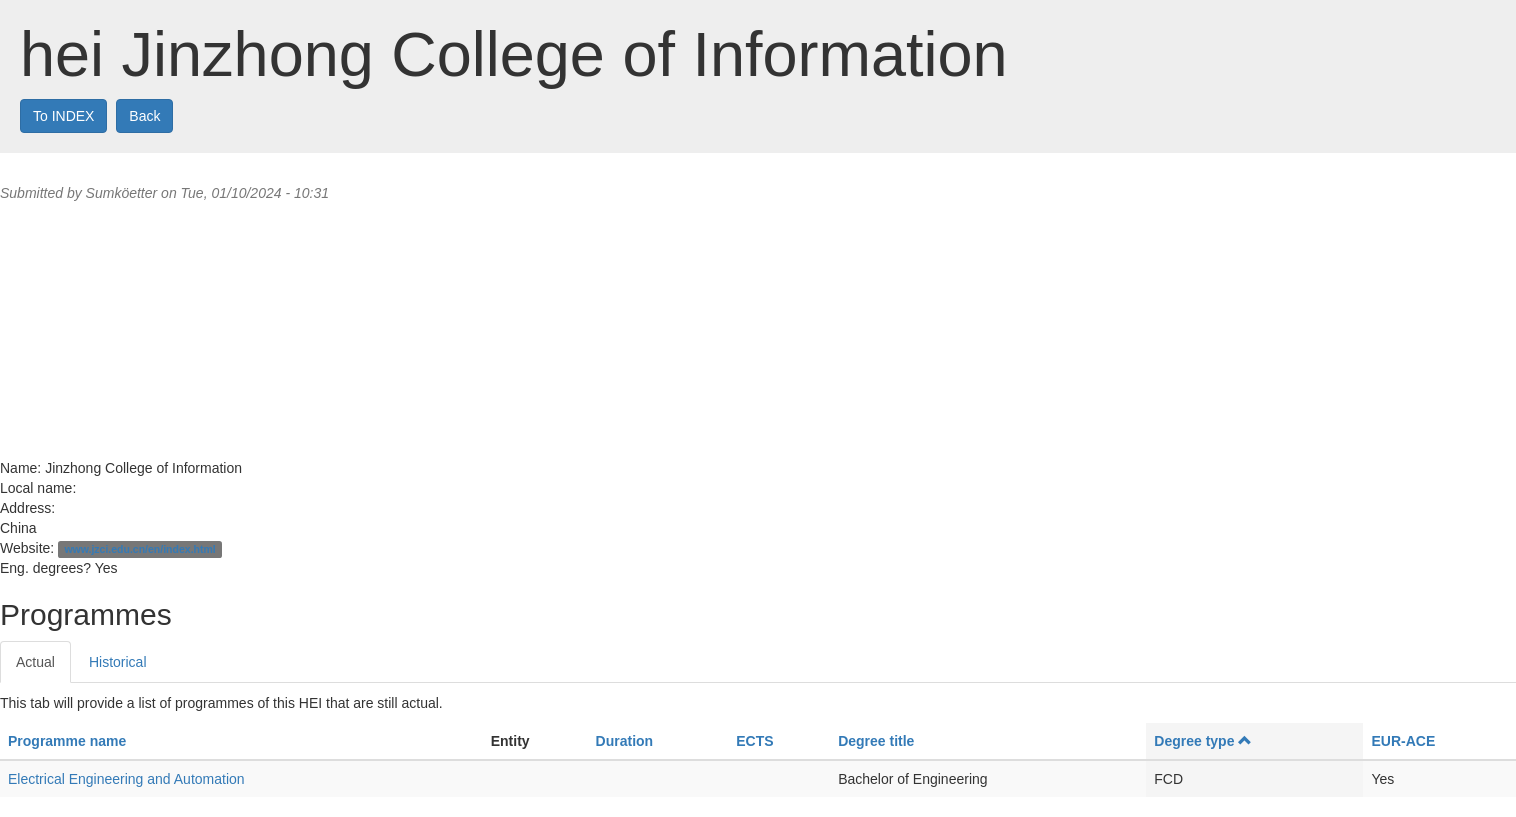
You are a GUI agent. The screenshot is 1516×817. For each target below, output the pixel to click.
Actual (35, 662)
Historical (118, 662)
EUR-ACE (1403, 741)
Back (144, 116)
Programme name (67, 741)
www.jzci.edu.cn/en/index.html (139, 549)
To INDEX (63, 116)
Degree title (876, 741)
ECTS (754, 741)
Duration (625, 741)
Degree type (1203, 741)
